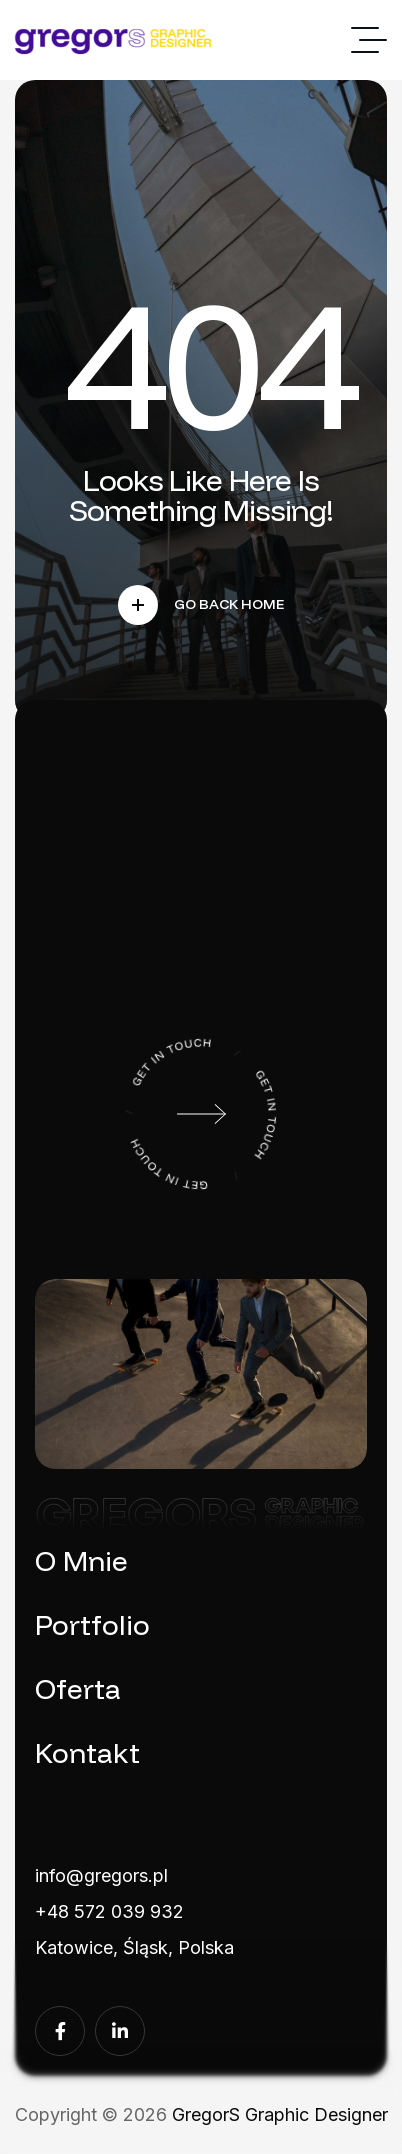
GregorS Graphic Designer (280, 2114)
